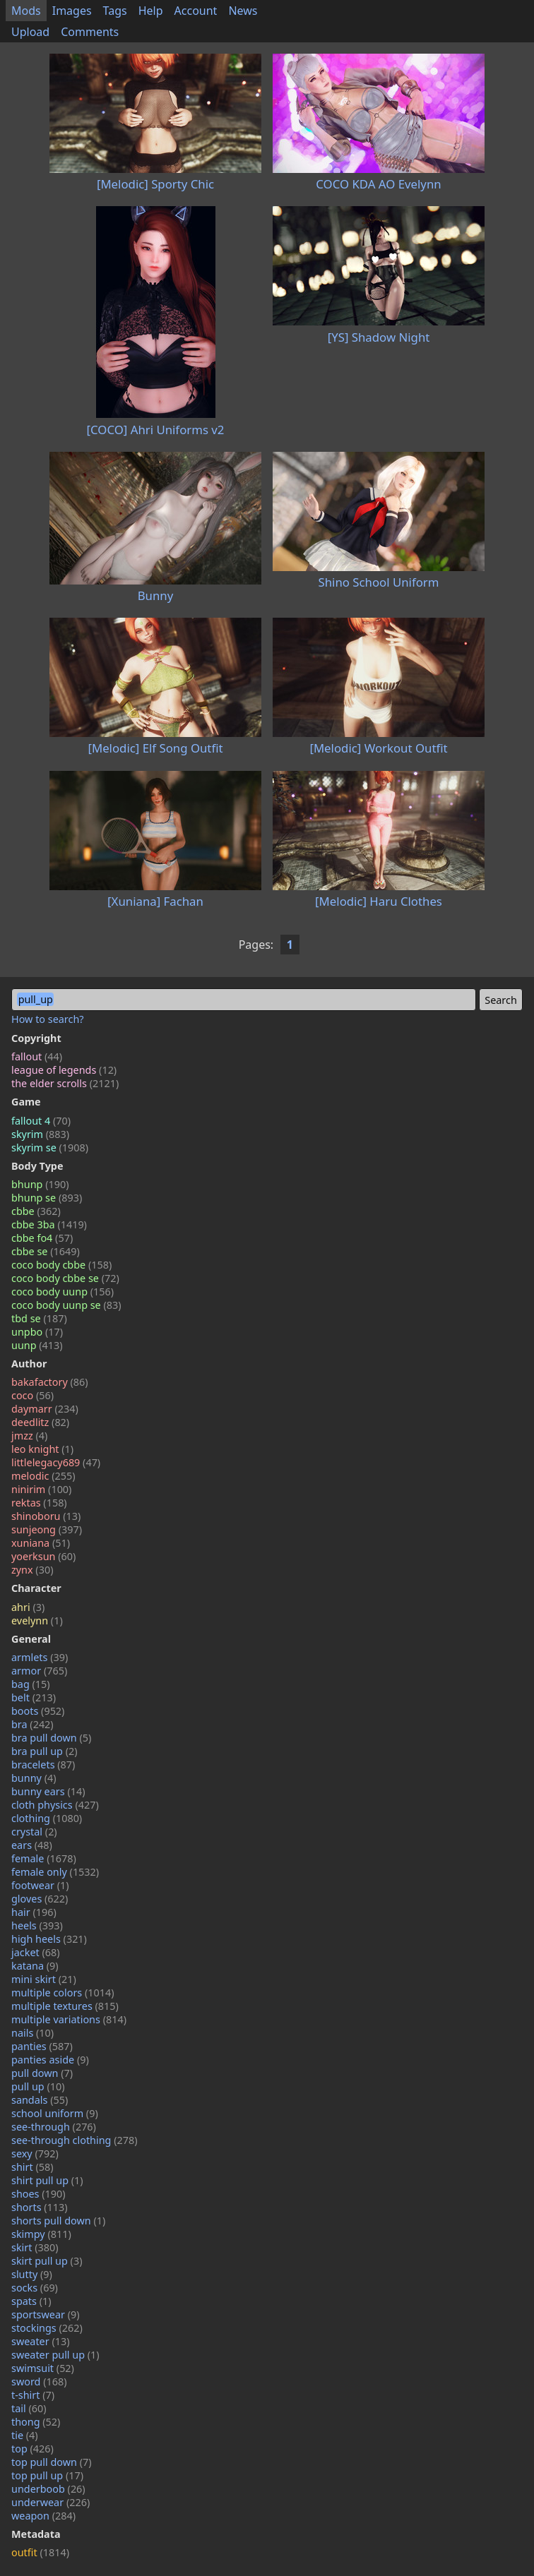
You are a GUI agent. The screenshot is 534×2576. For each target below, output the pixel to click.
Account (196, 10)
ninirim (41, 1489)
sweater (40, 2341)
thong (35, 2421)
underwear (50, 2502)
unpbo (37, 1331)
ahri (27, 1607)
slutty (31, 2274)
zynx (32, 1569)
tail (29, 2408)
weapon (43, 2515)
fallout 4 (41, 1120)
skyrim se (49, 1147)
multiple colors (62, 1992)
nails (32, 2032)
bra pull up (44, 1751)
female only (55, 1872)
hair (34, 1912)
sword (39, 2381)
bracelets (43, 1764)
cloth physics (55, 1804)
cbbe (36, 1211)
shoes (38, 2193)
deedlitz (40, 1422)
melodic (43, 1475)
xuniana (40, 1543)
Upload (30, 32)
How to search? (47, 1019)
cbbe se (45, 1251)
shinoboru (46, 1516)
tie (24, 2435)
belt (33, 1697)
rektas (39, 1502)
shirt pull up (47, 2180)
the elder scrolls (65, 1083)
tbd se (39, 1318)
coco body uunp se (66, 1305)
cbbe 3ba (49, 1224)
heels (37, 1925)
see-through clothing (74, 2140)
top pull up (47, 2475)
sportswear (45, 2314)
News (242, 10)
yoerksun (43, 1556)
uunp (37, 1345)
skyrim (40, 1134)
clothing (46, 1818)
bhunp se (46, 1197)
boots (37, 1711)
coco (32, 1395)
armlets (39, 1657)
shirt (32, 2167)
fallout (36, 1056)
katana (35, 1965)
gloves (39, 1898)
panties (42, 2046)
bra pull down (51, 1737)
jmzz (29, 1435)
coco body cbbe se (65, 1278)
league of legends (64, 1070)
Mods (26, 10)
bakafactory (49, 1382)
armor (39, 1670)
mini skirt (43, 1979)
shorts (39, 2207)
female (43, 1858)
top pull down (51, 2462)
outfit (40, 2552)
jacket (35, 1952)
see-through (53, 2126)
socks (34, 2287)
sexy (35, 2153)
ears (31, 1845)
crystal (34, 1831)
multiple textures (65, 2006)
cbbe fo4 (42, 1238)
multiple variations (68, 2019)
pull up (38, 2086)
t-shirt (32, 2395)
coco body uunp (62, 1291)
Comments (90, 32)
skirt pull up (46, 2261)
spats (31, 2301)
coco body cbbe (61, 1264)
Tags (115, 10)
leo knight (42, 1449)
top (32, 2448)
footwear (40, 1885)
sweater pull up (55, 2354)
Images (72, 10)
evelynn (37, 1620)
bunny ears (48, 1791)
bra (32, 1724)
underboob (48, 2489)
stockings (47, 2328)
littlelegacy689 (55, 1462)
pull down (42, 2073)
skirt (35, 2247)
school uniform (54, 2113)
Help (150, 10)
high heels (49, 1939)
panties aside (50, 2059)
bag (30, 1684)
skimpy (41, 2234)
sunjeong (46, 1529)
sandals (39, 2100)
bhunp (40, 1184)
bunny (34, 1778)
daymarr (44, 1408)
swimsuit (42, 2368)
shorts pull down (58, 2220)
